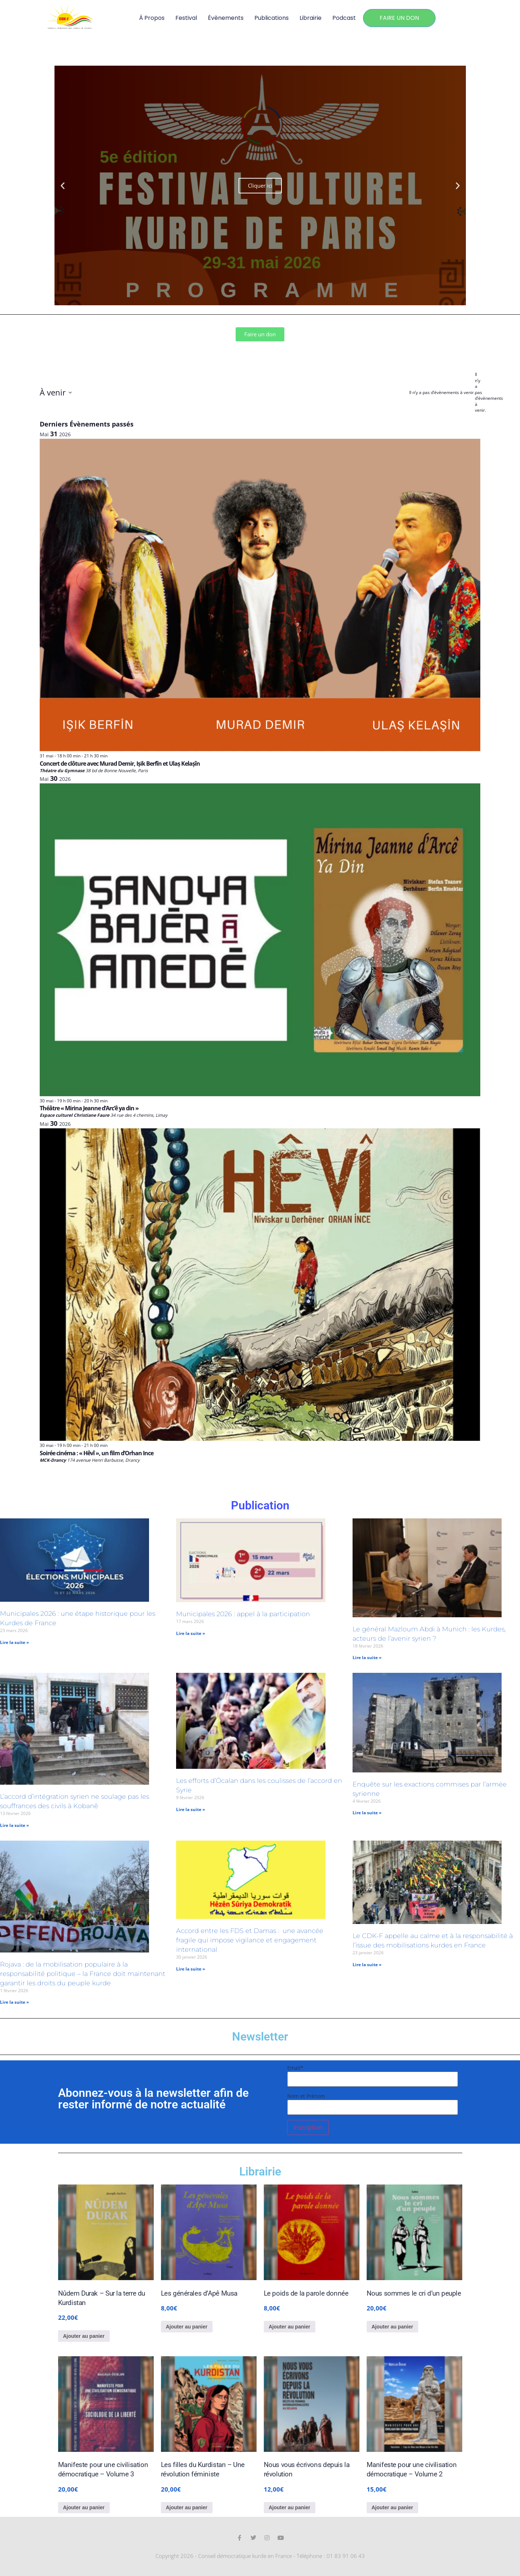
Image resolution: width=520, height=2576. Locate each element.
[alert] (477, 393)
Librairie (311, 18)
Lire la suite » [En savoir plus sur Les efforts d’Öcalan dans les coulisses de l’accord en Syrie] (190, 1809)
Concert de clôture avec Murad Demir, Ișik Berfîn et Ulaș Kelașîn (120, 763)
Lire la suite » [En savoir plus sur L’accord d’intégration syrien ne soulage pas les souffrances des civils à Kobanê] (14, 1825)
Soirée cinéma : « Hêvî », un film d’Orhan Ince (96, 1453)
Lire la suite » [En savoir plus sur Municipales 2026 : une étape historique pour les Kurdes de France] (14, 1642)
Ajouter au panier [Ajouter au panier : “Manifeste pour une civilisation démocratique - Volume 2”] (392, 2507)
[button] (62, 185)
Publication (260, 1505)
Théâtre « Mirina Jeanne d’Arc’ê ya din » (89, 1108)
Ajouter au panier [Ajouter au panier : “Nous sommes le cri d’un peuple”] (392, 2327)
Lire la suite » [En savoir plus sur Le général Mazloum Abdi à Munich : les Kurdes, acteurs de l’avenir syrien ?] (367, 1657)
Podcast (344, 18)
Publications (271, 18)
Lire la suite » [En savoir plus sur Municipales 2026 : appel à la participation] (190, 1633)
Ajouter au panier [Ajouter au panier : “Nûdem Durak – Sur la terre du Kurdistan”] (84, 2336)
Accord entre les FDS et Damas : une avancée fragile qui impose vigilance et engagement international (249, 1940)
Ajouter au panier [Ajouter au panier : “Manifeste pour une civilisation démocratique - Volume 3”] (84, 2507)
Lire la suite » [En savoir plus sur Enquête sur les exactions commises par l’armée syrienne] (367, 1813)
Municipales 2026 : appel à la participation (243, 1614)
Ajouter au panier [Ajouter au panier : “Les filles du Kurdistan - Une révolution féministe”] (186, 2507)
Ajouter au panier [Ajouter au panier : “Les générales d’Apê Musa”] (186, 2327)
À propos (152, 18)
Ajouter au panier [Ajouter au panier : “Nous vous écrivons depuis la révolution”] (289, 2507)
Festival (186, 18)
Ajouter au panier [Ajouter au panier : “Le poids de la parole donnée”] (289, 2327)
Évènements (226, 18)
